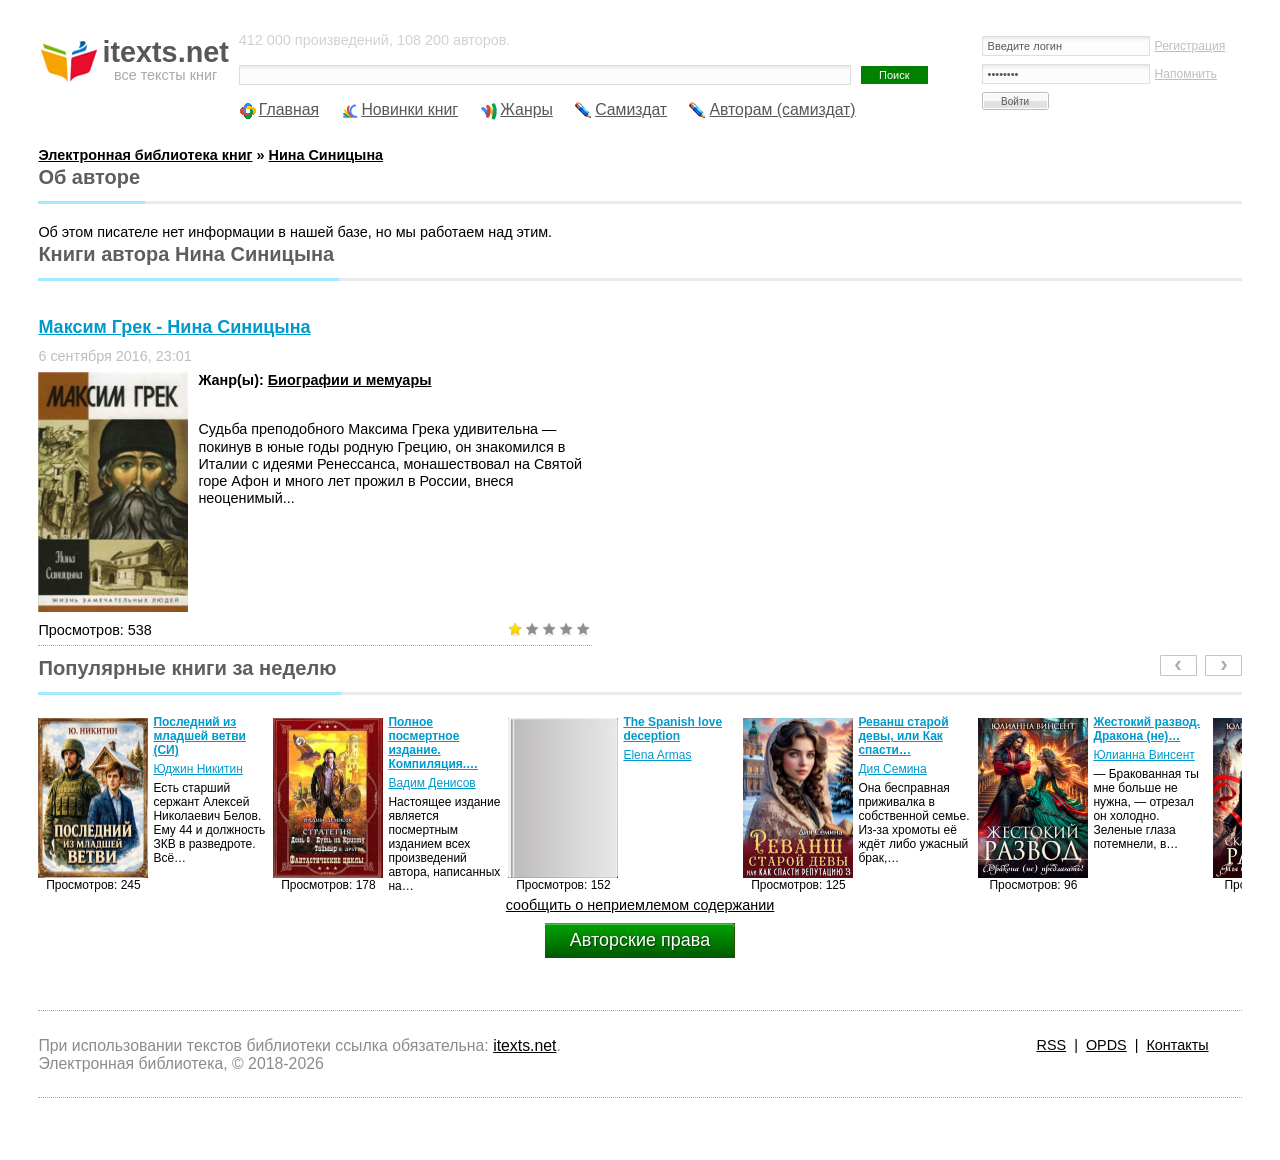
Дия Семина (892, 769)
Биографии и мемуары (350, 380)
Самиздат (631, 109)
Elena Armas (657, 755)
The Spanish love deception (672, 729)
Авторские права (640, 940)
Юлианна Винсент (1143, 755)
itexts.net (524, 1045)
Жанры (526, 109)
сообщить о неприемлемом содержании (640, 905)
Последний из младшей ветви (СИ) (199, 736)
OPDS (1106, 1045)
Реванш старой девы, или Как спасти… (903, 736)
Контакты (1177, 1045)
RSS (1052, 1045)
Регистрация (1190, 46)
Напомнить (1186, 74)
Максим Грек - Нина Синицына (174, 327)
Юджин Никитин (197, 769)
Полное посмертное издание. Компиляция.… (433, 743)
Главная (289, 109)
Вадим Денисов (431, 783)
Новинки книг (409, 109)
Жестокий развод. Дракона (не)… (1146, 729)
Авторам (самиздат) (782, 109)
